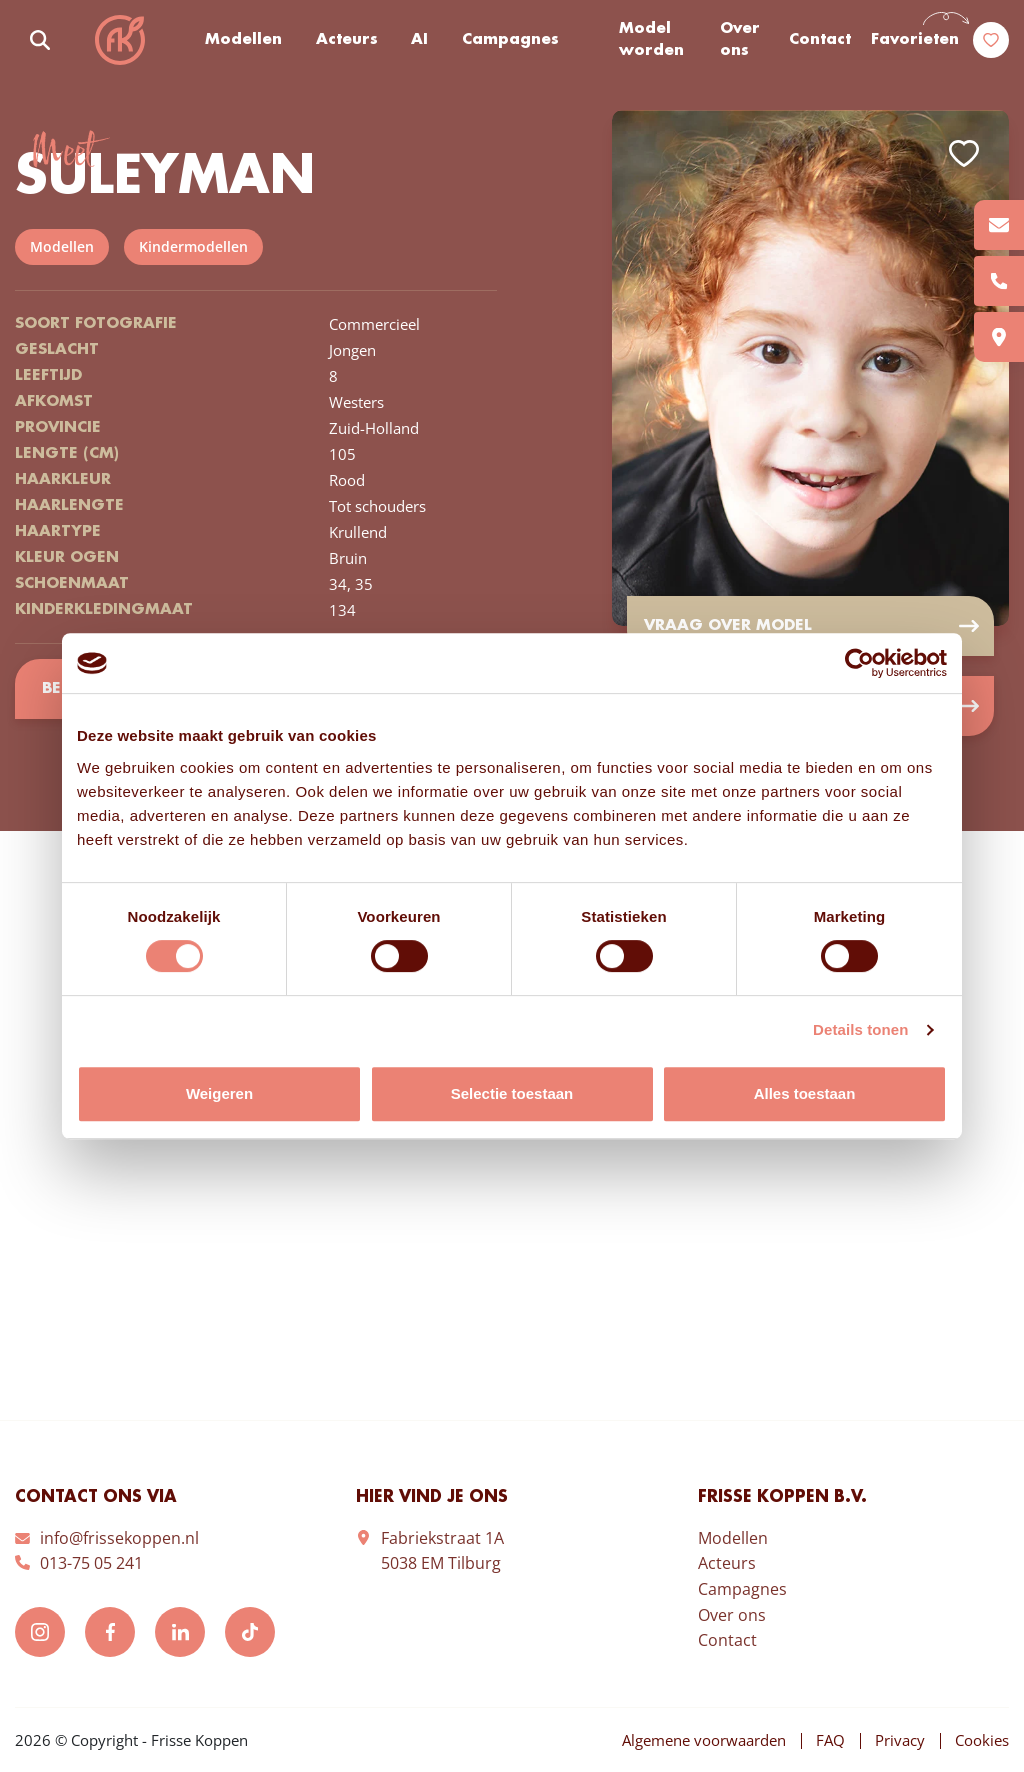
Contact (820, 40)
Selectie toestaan (512, 1093)
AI (419, 40)
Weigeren (219, 1093)
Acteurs (347, 40)
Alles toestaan (805, 1093)
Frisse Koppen (120, 40)
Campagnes (510, 40)
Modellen (243, 40)
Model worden (651, 40)
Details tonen (860, 1029)
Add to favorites (964, 153)
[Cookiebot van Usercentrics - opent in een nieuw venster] (859, 663)
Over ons (740, 40)
